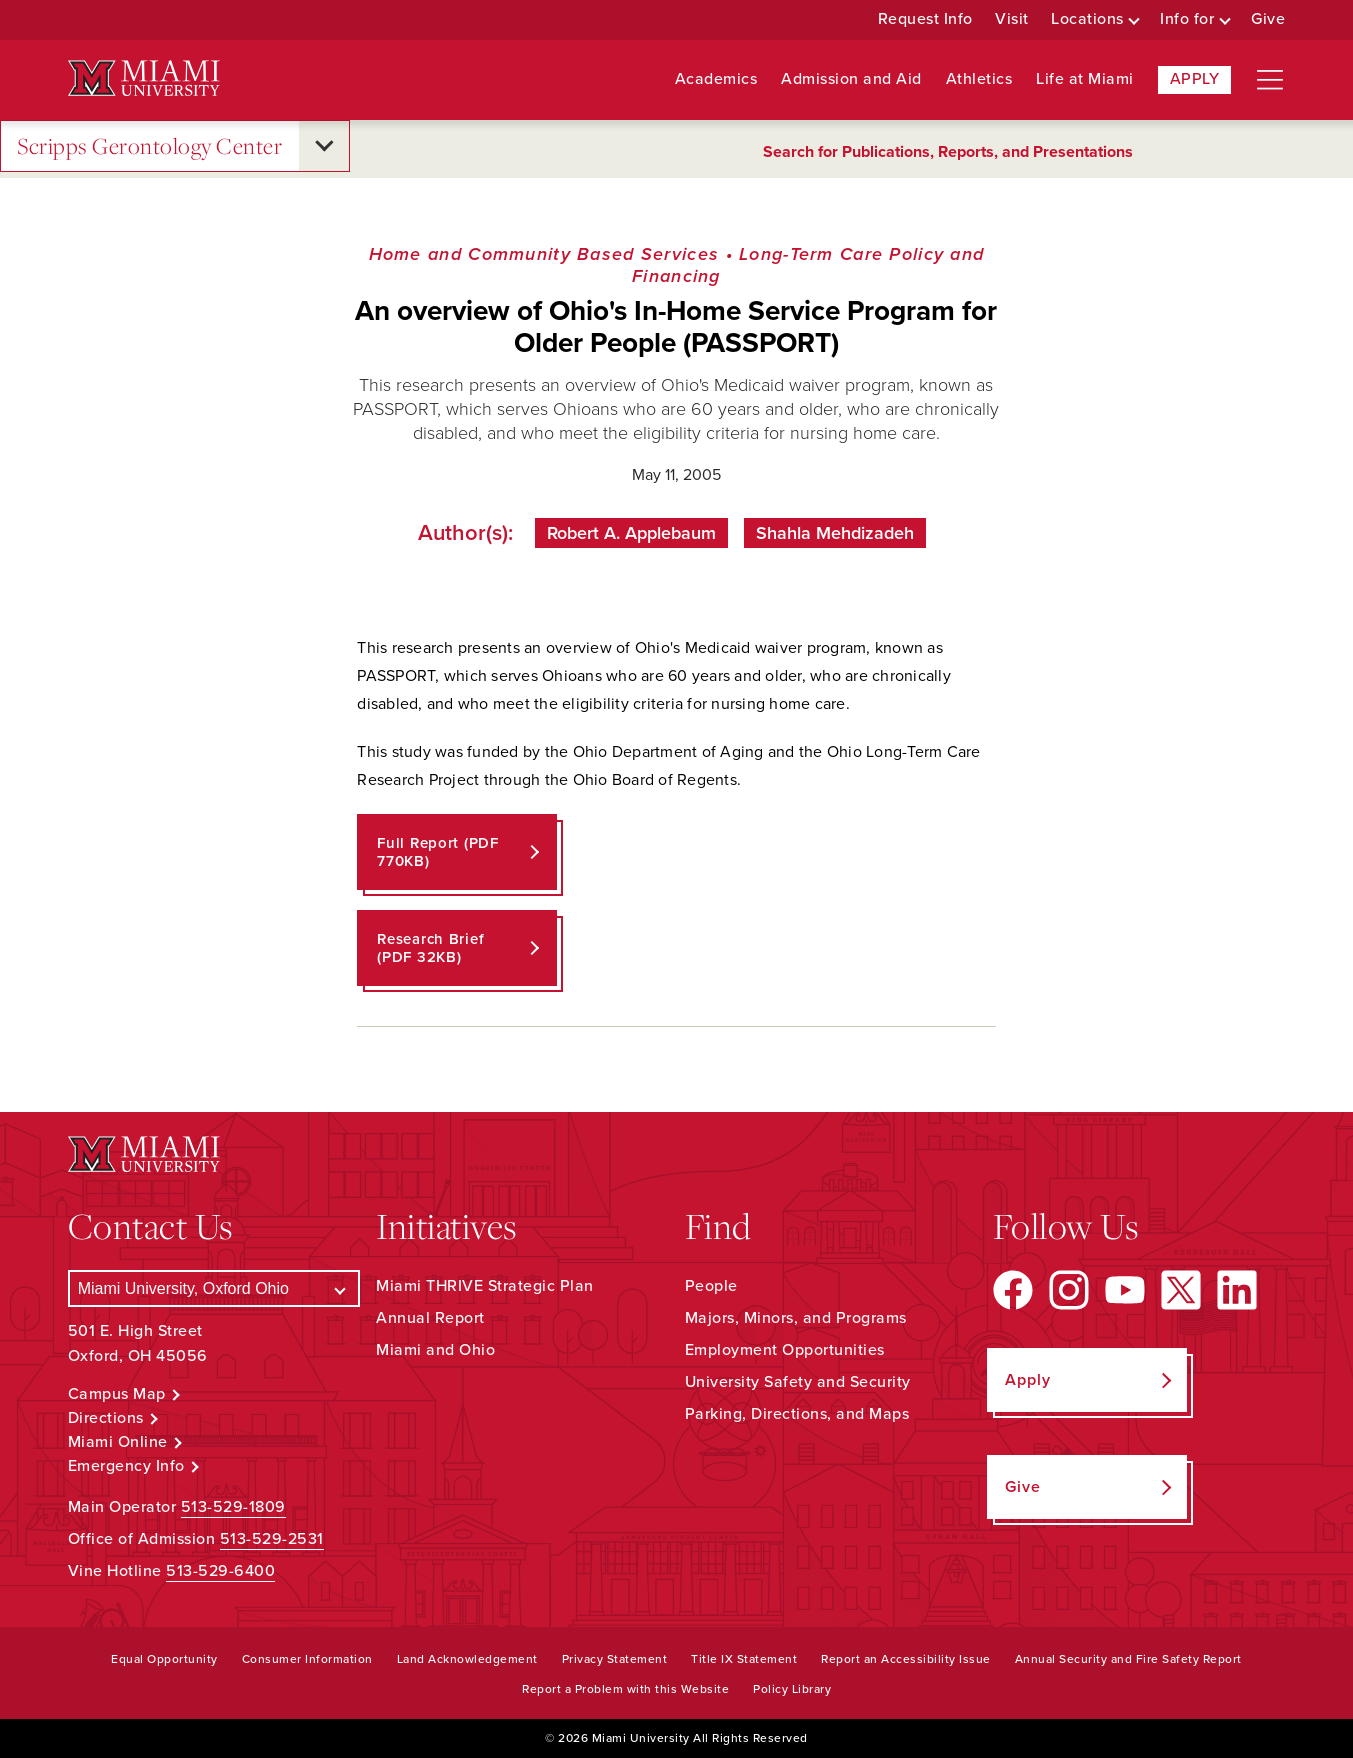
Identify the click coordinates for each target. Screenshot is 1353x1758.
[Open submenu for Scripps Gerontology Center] (324, 146)
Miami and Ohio (435, 1350)
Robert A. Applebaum (631, 533)
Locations (1087, 19)
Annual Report (430, 1318)
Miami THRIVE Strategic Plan (485, 1286)
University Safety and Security (798, 1382)
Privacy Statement (615, 1659)
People (711, 1286)
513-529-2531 (272, 1539)
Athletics (979, 79)
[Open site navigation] (1270, 80)
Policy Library (792, 1689)
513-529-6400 (220, 1571)
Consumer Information (307, 1659)
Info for (1187, 19)
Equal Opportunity (164, 1659)
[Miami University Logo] (144, 78)
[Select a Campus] (214, 1288)
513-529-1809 (233, 1507)
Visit (1012, 19)
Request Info (925, 19)
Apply (1195, 79)
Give (1268, 19)
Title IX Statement (744, 1659)
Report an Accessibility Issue (906, 1659)
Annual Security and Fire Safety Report (1128, 1659)
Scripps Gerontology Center (149, 146)
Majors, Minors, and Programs (796, 1318)
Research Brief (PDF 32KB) (430, 948)
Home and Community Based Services (544, 254)
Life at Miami (1085, 79)
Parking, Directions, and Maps (797, 1414)
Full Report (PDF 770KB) (438, 852)
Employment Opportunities (785, 1350)
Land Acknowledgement (467, 1659)
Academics (716, 79)
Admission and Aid (851, 79)
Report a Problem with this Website (625, 1689)
